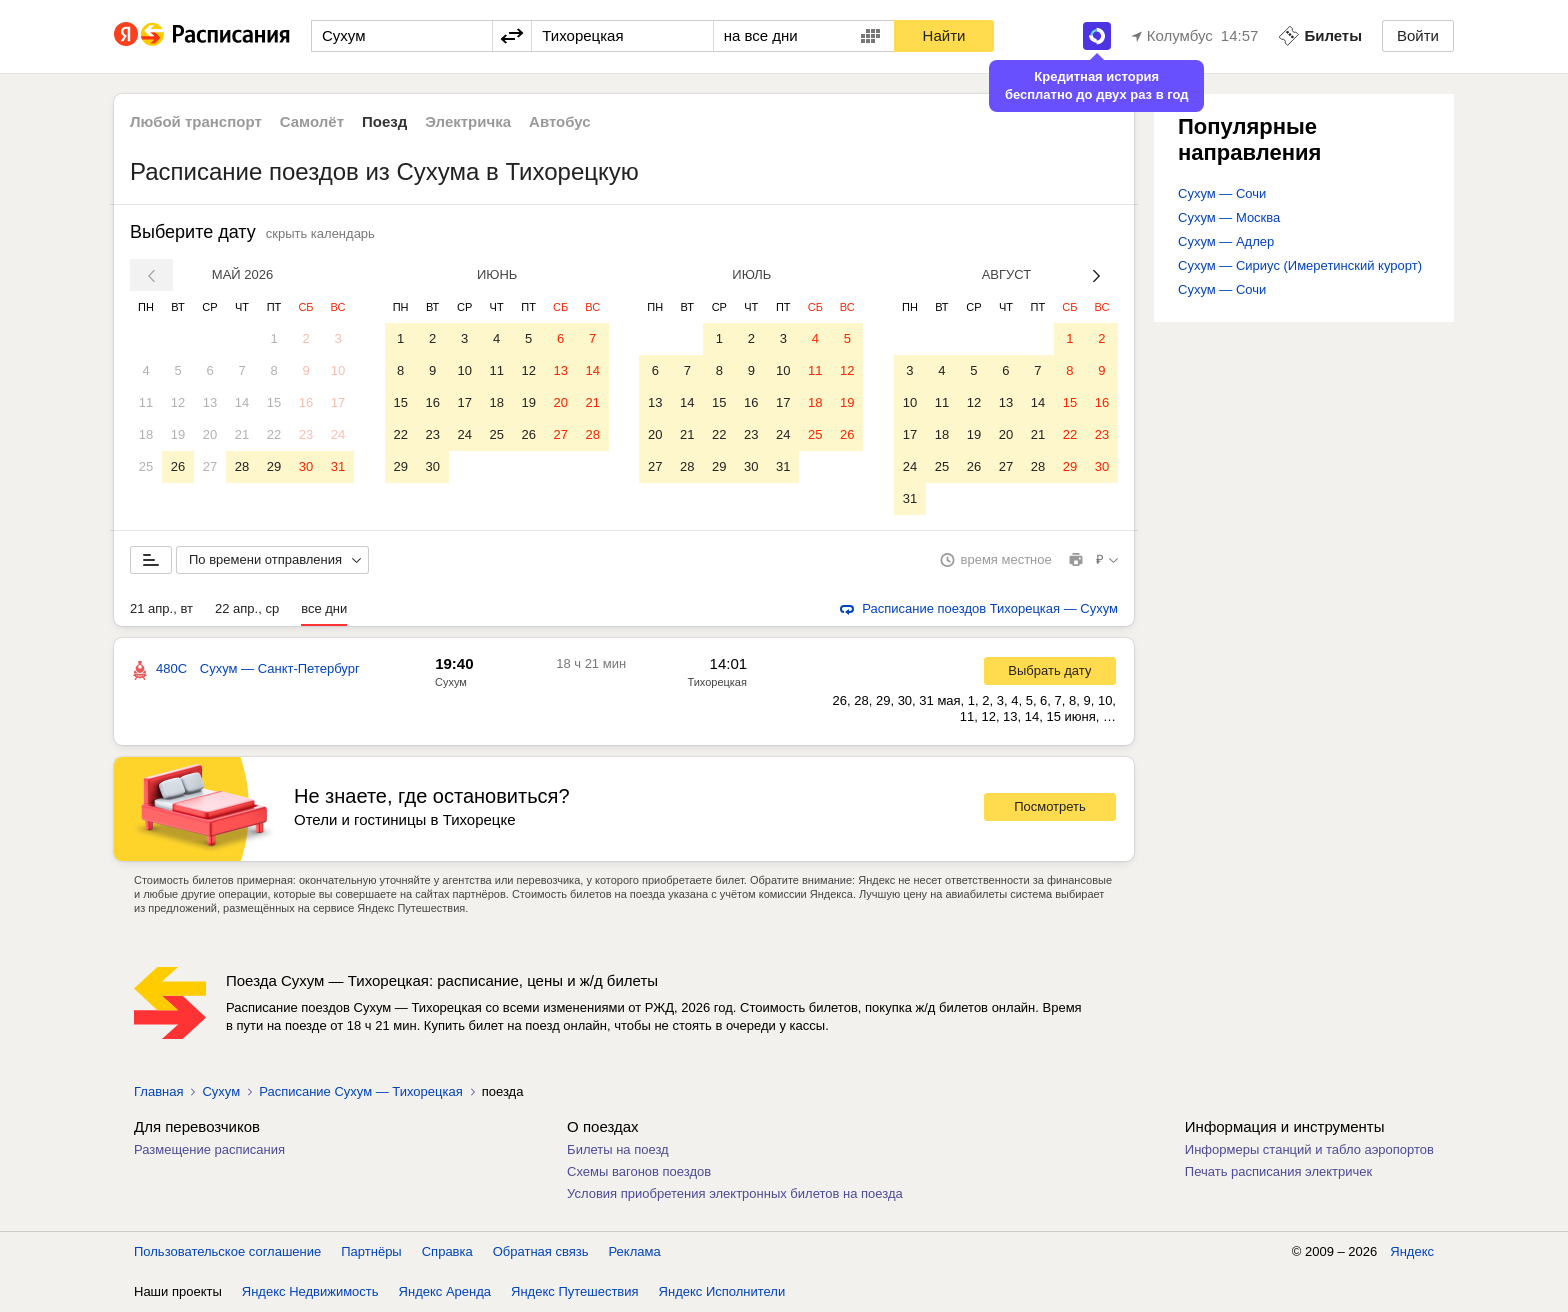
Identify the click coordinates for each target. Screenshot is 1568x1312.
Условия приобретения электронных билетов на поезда (735, 1193)
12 (178, 402)
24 (338, 434)
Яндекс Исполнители (722, 1291)
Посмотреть (1050, 806)
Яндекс (1412, 1251)
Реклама (635, 1251)
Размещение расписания (209, 1149)
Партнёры (371, 1251)
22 (274, 434)
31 (338, 466)
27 (210, 466)
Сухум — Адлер (1226, 241)
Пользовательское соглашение (227, 1251)
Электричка (468, 121)
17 (338, 402)
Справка (447, 1251)
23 (306, 434)
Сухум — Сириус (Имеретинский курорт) (1300, 265)
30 (306, 466)
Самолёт (312, 121)
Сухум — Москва (1229, 217)
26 (178, 466)
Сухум (451, 682)
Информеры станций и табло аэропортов (1309, 1149)
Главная (158, 1091)
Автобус (560, 121)
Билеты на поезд (618, 1149)
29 (274, 466)
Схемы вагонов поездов (639, 1171)
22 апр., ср (247, 608)
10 (338, 370)
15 (274, 402)
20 (210, 434)
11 (146, 402)
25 (146, 466)
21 (242, 434)
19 (178, 434)
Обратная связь (541, 1251)
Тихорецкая (717, 682)
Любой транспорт (196, 121)
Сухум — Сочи (1222, 193)
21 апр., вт (161, 608)
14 (242, 402)
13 (210, 402)
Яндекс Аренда (445, 1291)
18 (146, 434)
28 (242, 466)
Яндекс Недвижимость (310, 1291)
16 (306, 402)
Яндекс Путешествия (575, 1291)
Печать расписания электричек (1278, 1171)
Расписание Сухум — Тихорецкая (361, 1091)
